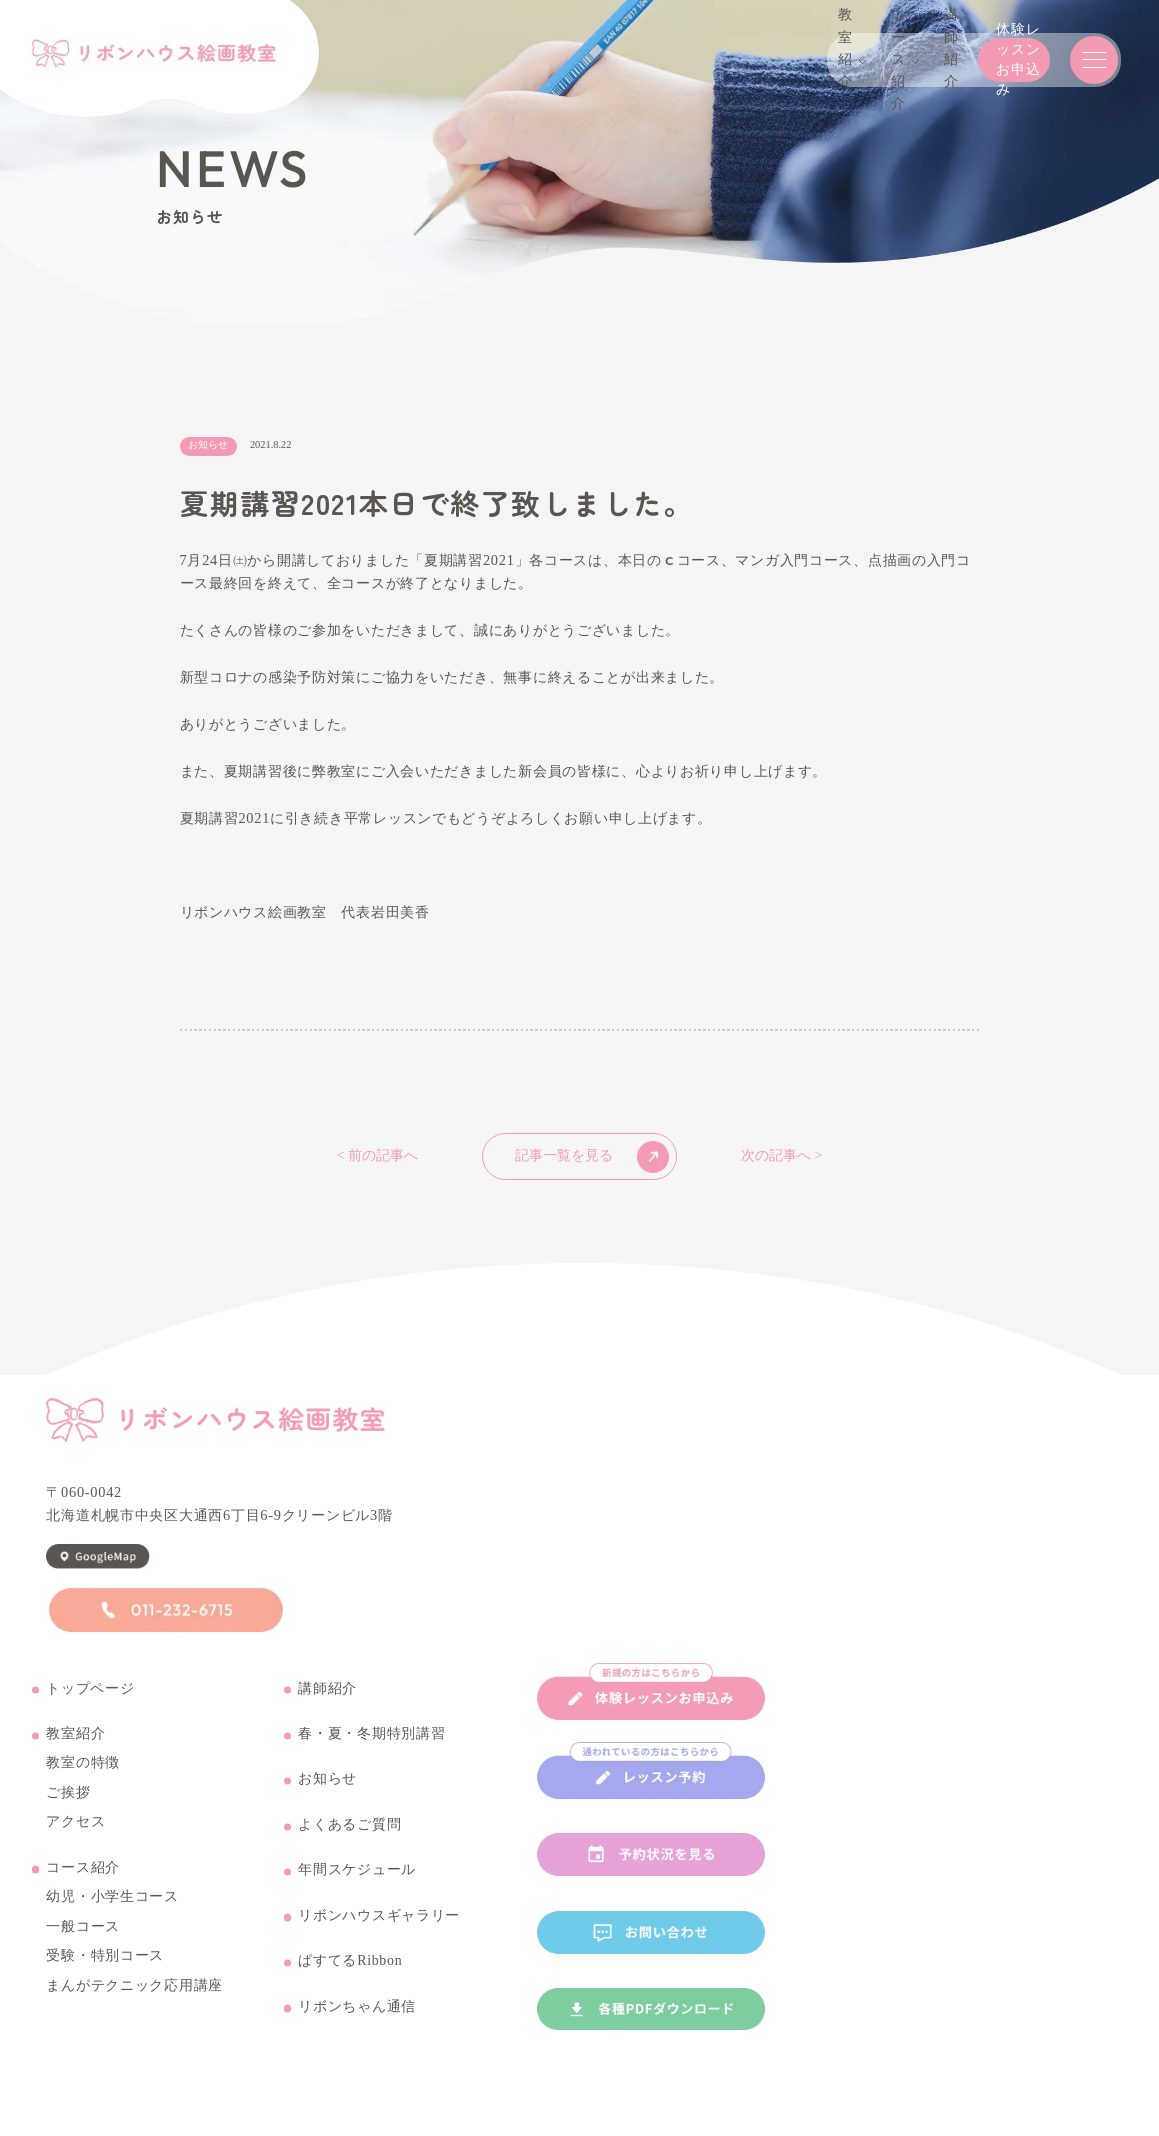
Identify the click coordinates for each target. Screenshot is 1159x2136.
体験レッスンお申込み (927, 60)
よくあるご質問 (349, 1845)
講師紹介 (327, 1708)
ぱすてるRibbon (351, 1981)
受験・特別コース (105, 1976)
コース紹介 (83, 1887)
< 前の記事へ (378, 1156)
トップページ (90, 1708)
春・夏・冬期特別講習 (371, 1754)
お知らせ (327, 1799)
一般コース (83, 1946)
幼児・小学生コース (112, 1917)
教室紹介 (75, 1754)
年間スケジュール (357, 1890)
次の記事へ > (782, 1156)
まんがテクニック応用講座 (134, 2005)
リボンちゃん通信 (357, 2026)
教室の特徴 (83, 1783)
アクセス (75, 1842)
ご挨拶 (68, 1813)
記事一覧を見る (592, 1157)
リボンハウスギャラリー (379, 1935)
